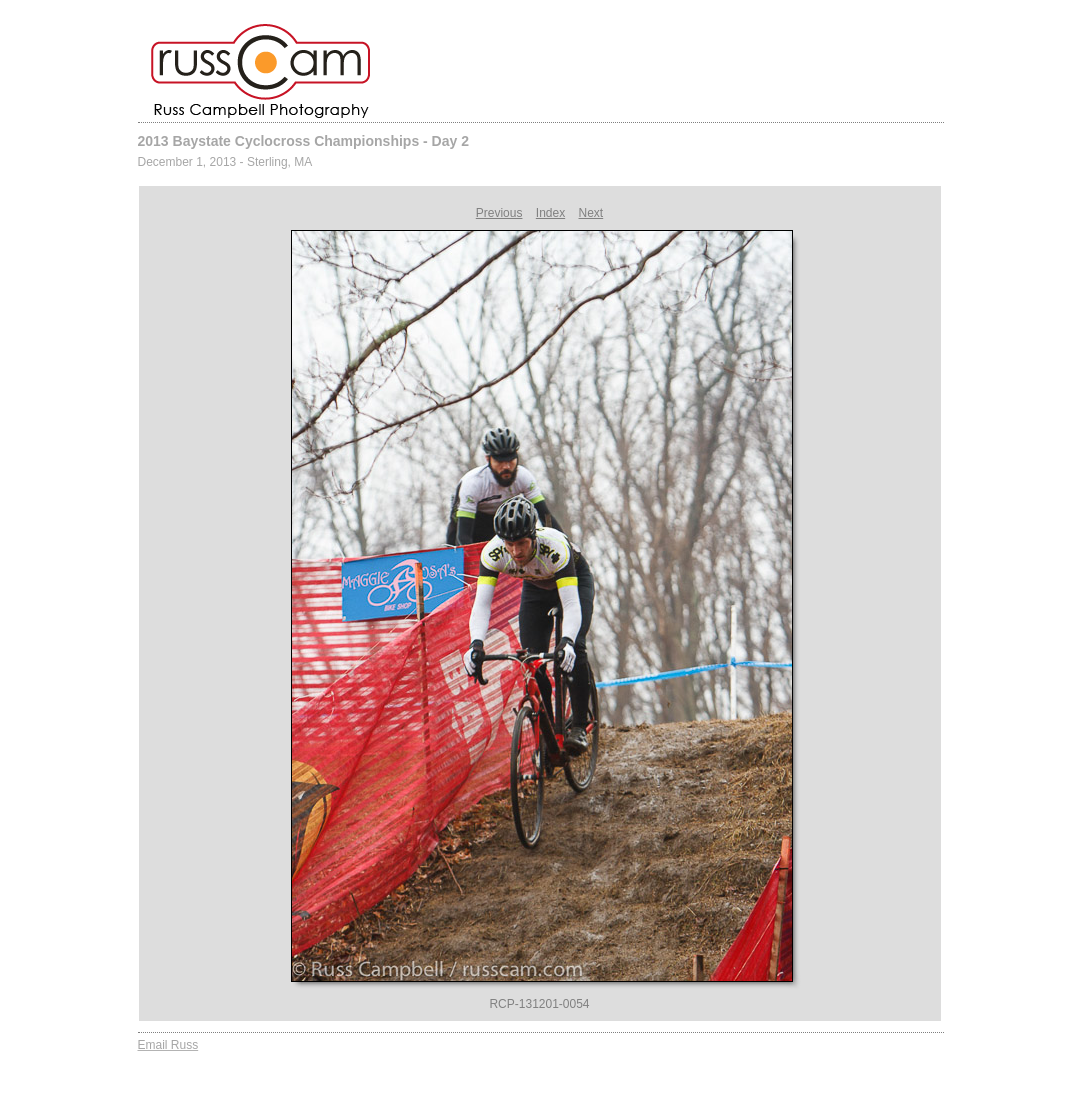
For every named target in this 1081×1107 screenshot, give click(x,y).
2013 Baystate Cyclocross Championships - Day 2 (303, 141)
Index (550, 213)
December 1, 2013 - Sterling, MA (225, 162)
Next (591, 213)
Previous (499, 213)
